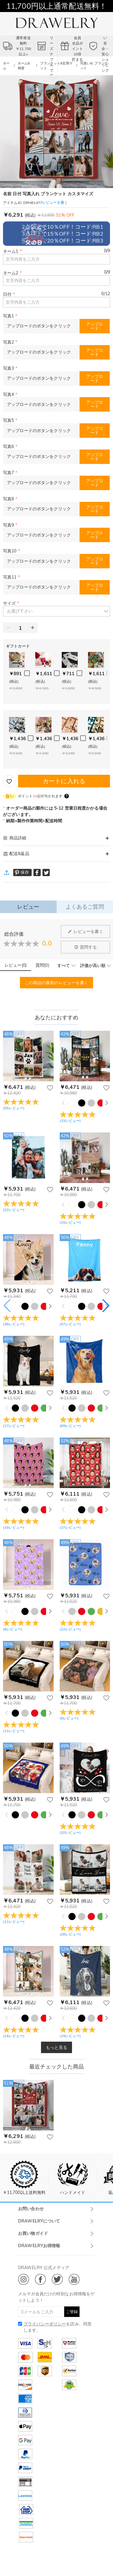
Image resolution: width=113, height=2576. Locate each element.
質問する (85, 947)
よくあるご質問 (85, 906)
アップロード (95, 326)
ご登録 (72, 2311)
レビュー (28, 906)
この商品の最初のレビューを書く (57, 982)
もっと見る (56, 2047)
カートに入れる (64, 781)
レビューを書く (85, 931)
